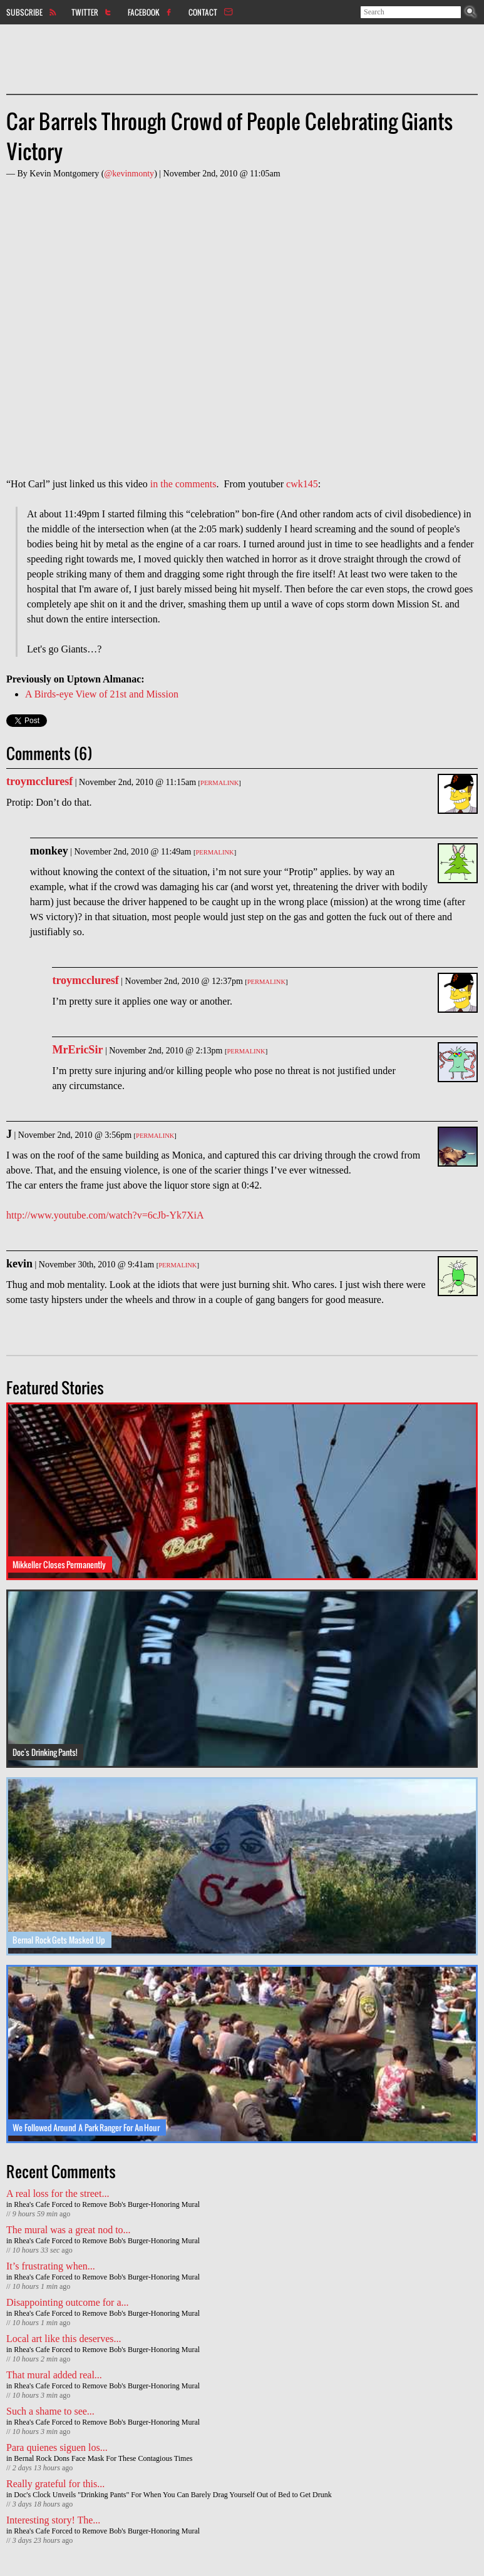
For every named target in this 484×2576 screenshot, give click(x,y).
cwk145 (302, 484)
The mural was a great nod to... (68, 2229)
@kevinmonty (129, 173)
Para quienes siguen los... (57, 2447)
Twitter (84, 12)
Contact (202, 12)
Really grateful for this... (55, 2483)
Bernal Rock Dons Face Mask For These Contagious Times (103, 2458)
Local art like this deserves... (63, 2338)
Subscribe (24, 12)
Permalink (219, 782)
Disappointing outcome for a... (67, 2302)
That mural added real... (54, 2375)
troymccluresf (39, 781)
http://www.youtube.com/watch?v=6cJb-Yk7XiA (104, 1215)
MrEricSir (77, 1049)
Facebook (144, 12)
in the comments (183, 484)
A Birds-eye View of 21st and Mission (101, 694)
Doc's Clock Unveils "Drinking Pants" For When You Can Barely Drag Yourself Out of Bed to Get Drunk (172, 2494)
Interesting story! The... (53, 2520)
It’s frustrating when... (50, 2266)
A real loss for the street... (57, 2193)
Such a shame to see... (50, 2411)
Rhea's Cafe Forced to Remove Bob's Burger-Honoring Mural (107, 2204)
